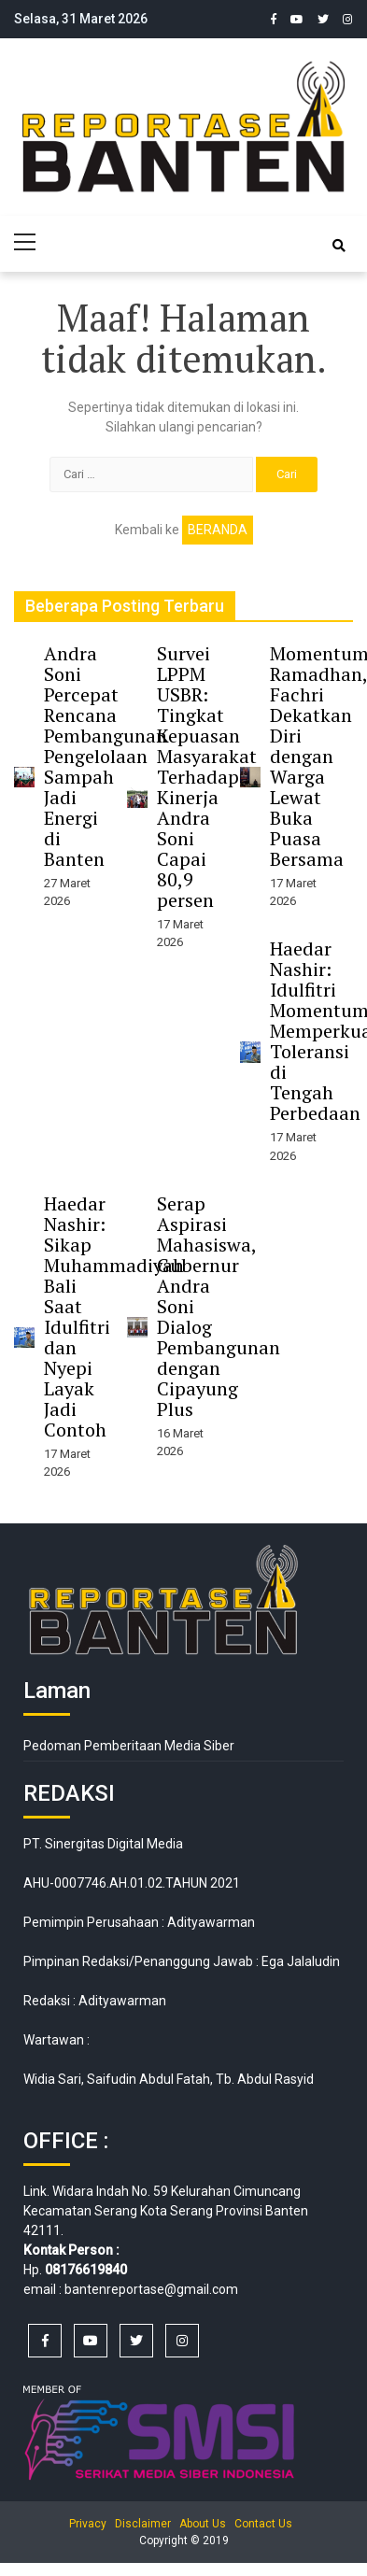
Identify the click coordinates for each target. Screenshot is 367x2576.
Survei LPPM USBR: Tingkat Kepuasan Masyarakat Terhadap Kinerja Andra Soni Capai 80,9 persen (207, 777)
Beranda (217, 529)
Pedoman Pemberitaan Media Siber (128, 1745)
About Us (202, 2523)
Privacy (87, 2523)
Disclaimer (143, 2523)
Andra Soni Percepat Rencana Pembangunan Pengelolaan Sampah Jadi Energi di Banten (105, 756)
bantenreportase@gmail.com (151, 2289)
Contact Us (263, 2523)
